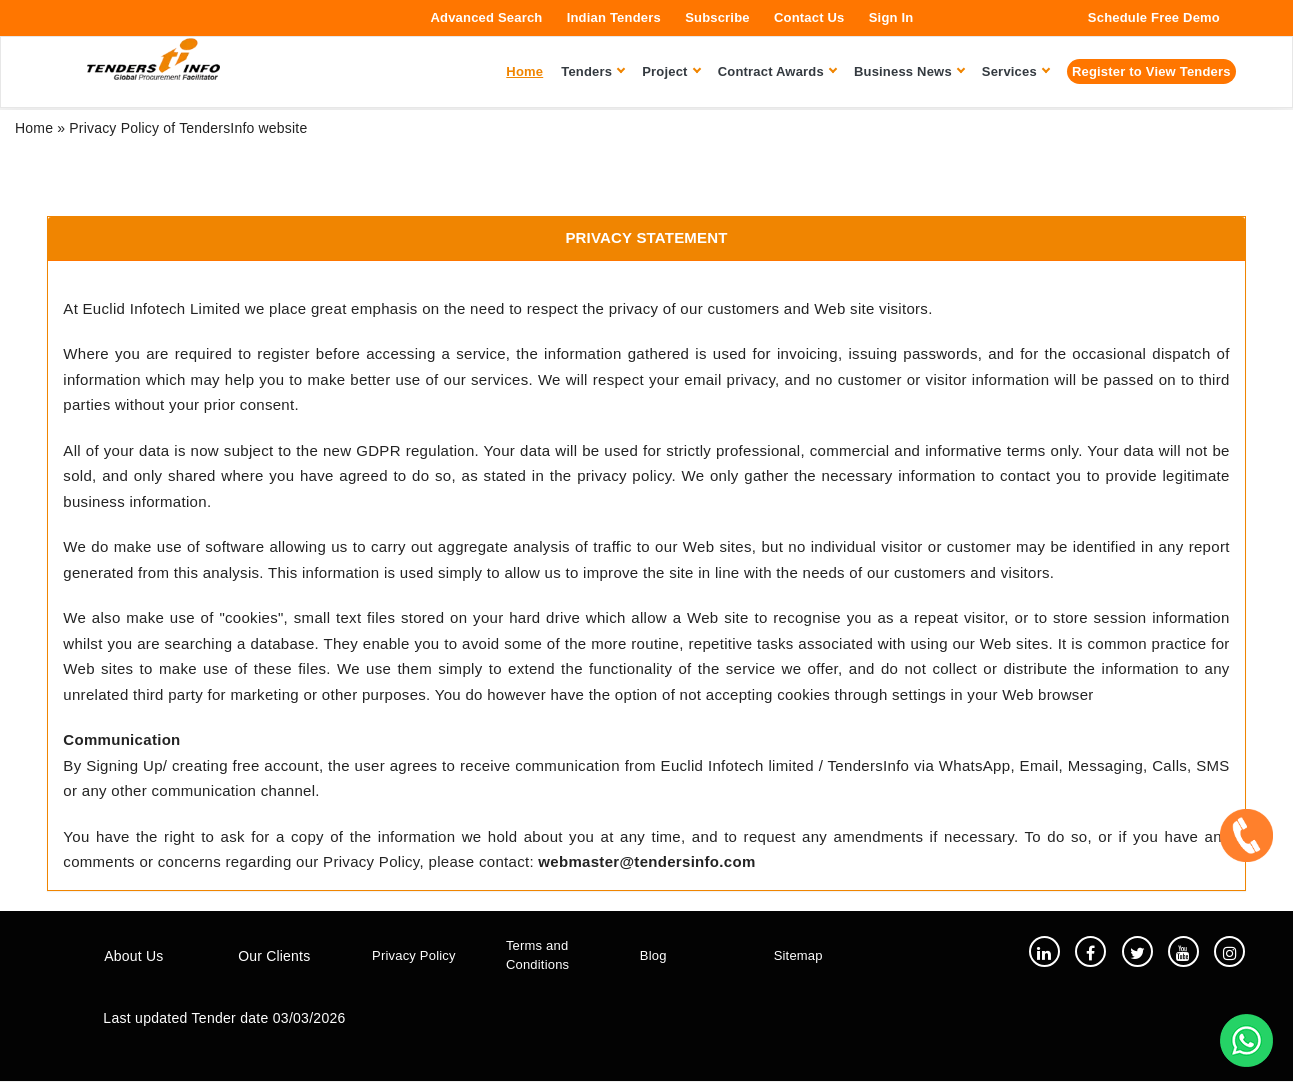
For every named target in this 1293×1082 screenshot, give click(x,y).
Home (34, 128)
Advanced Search (486, 17)
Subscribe (717, 17)
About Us (133, 957)
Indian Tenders (614, 17)
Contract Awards (777, 71)
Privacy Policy (414, 955)
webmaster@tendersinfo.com (646, 861)
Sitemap (798, 955)
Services (1015, 71)
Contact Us (809, 17)
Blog (653, 955)
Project (670, 71)
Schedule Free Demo (1154, 17)
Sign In (891, 17)
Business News (909, 71)
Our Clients (274, 957)
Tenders (592, 71)
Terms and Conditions (537, 956)
